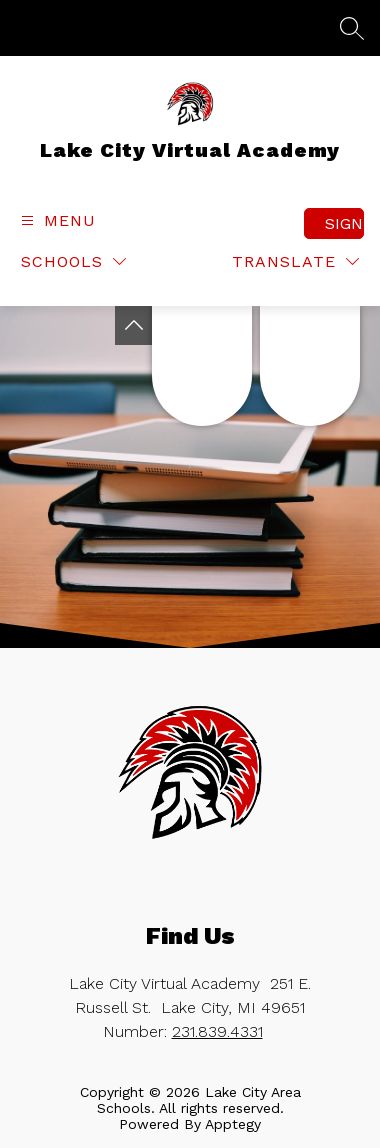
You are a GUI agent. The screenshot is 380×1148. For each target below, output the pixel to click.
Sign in (344, 223)
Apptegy (233, 1124)
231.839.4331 (217, 1031)
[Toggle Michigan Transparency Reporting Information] (134, 325)
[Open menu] (56, 220)
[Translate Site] (295, 261)
